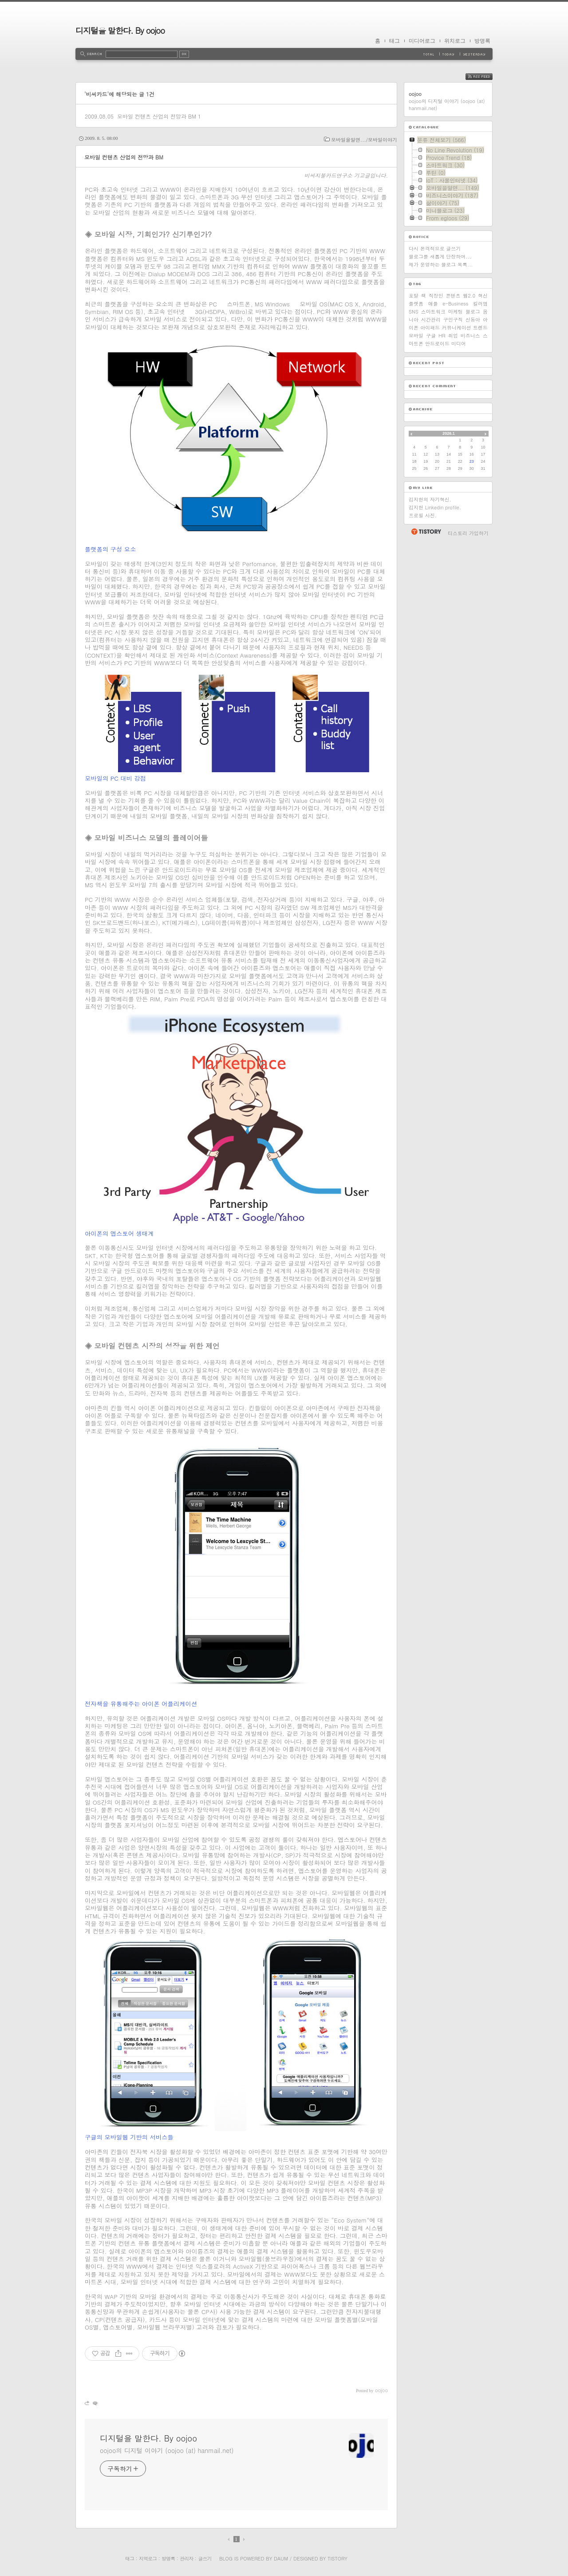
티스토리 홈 (425, 531)
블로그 (472, 311)
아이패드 (430, 327)
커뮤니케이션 (456, 327)
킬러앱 (480, 303)
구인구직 (453, 319)
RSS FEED (486, 76)
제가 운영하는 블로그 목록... (441, 264)
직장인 (436, 295)
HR (441, 335)
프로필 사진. (423, 515)
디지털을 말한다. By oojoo (120, 30)
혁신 (483, 295)
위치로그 (454, 41)
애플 (433, 303)
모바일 (416, 335)
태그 (394, 41)
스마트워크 (433, 311)
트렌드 (480, 327)
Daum (281, 2558)
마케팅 (455, 311)
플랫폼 (416, 303)
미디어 (458, 343)
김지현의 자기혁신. (430, 499)
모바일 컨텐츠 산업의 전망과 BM (156, 116)
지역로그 (148, 2558)
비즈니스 (470, 335)
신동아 (472, 319)
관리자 (186, 2558)
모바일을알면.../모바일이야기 (364, 139)
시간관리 (431, 319)
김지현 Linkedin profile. (435, 507)
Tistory (337, 2558)
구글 (431, 335)
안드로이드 (437, 343)
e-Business (455, 303)
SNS (413, 311)
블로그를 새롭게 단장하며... (440, 256)
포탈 (413, 295)
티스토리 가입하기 (468, 533)
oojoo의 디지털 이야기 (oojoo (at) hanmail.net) (166, 2450)
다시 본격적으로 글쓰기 (435, 248)
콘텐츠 (453, 295)
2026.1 (448, 433)
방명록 (482, 41)
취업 (453, 335)
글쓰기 (204, 2558)
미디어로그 (422, 41)
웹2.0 (469, 295)
